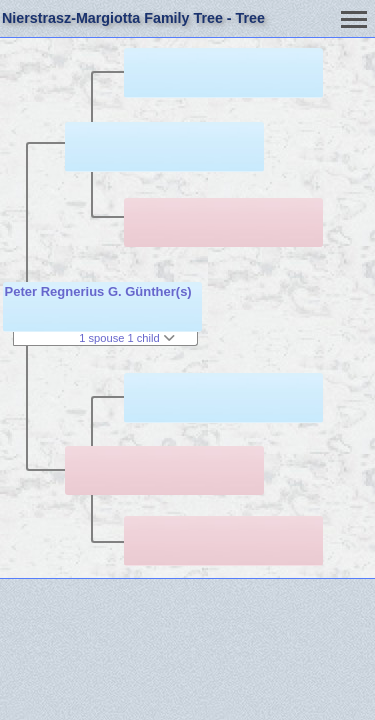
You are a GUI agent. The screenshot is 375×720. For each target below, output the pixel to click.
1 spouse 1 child (127, 338)
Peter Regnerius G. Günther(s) (98, 291)
